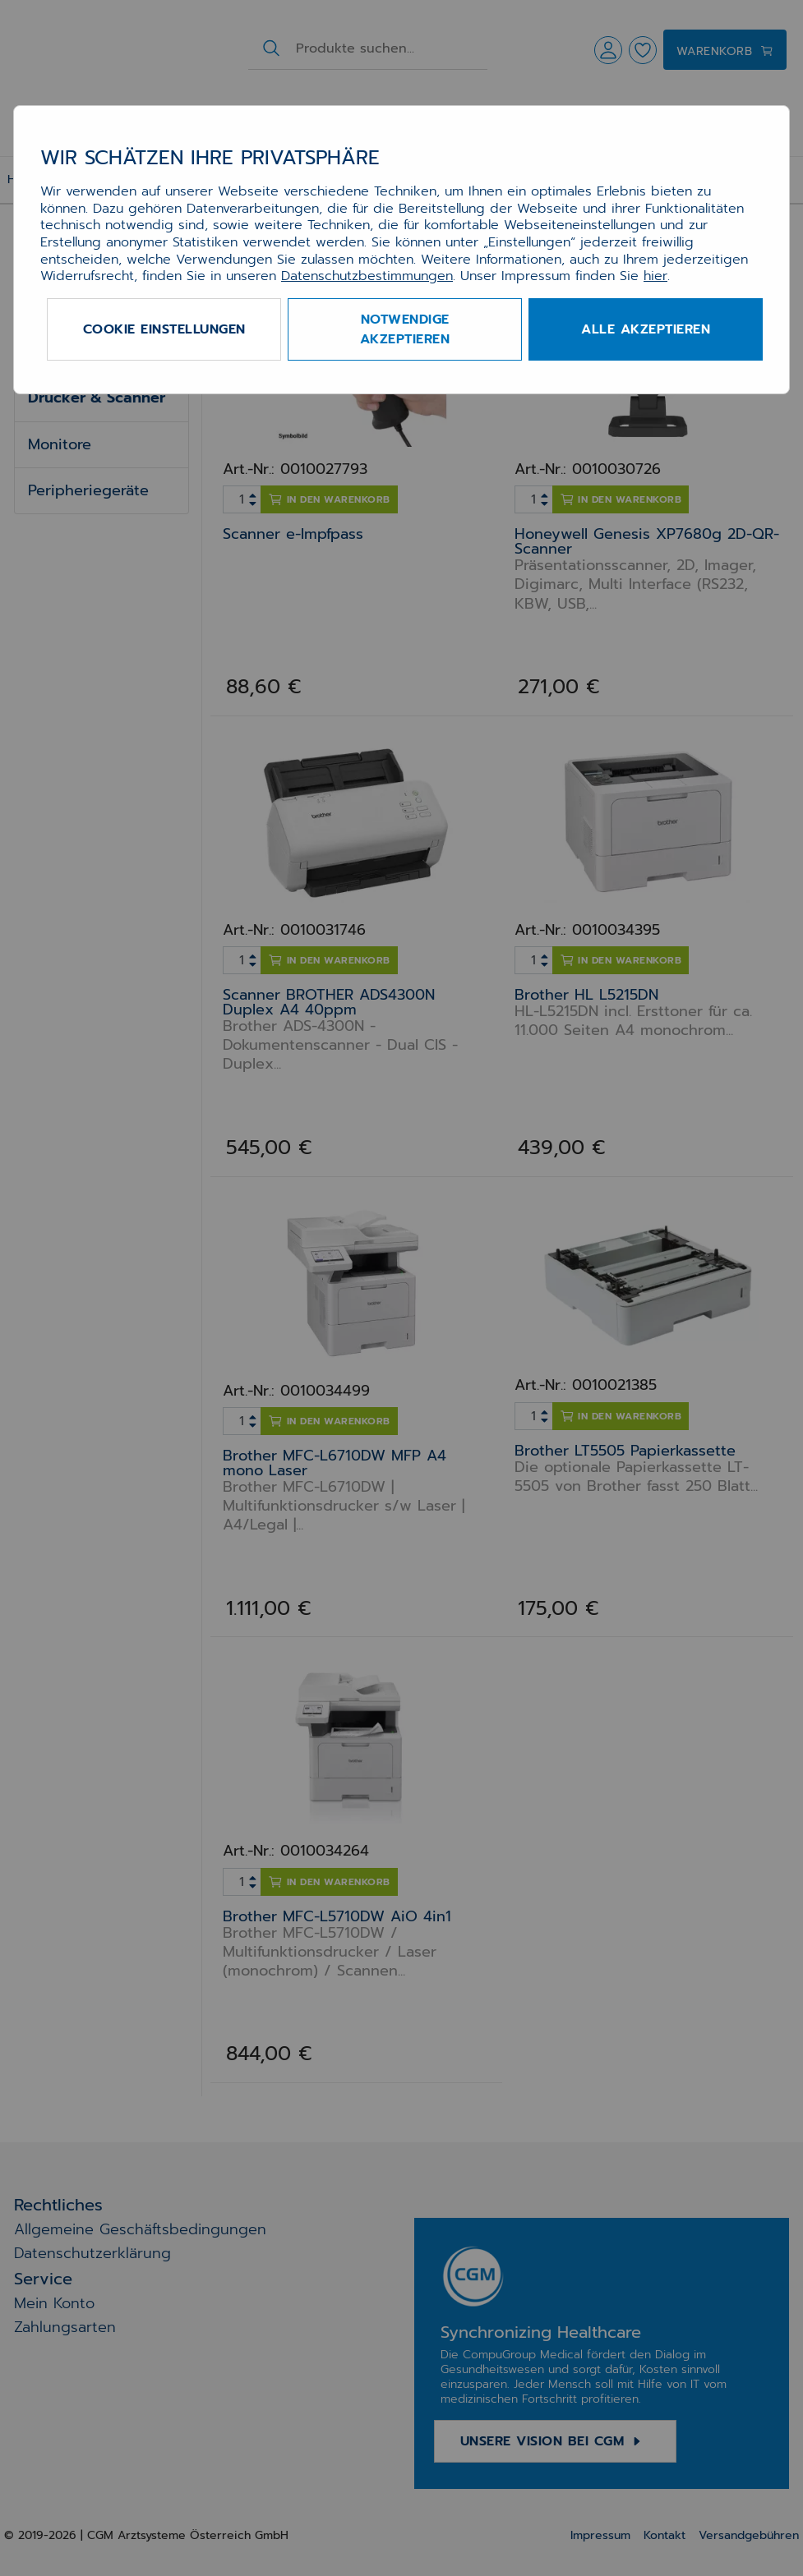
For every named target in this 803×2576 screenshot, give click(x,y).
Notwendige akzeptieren (405, 329)
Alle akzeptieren (645, 329)
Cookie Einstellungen (164, 329)
